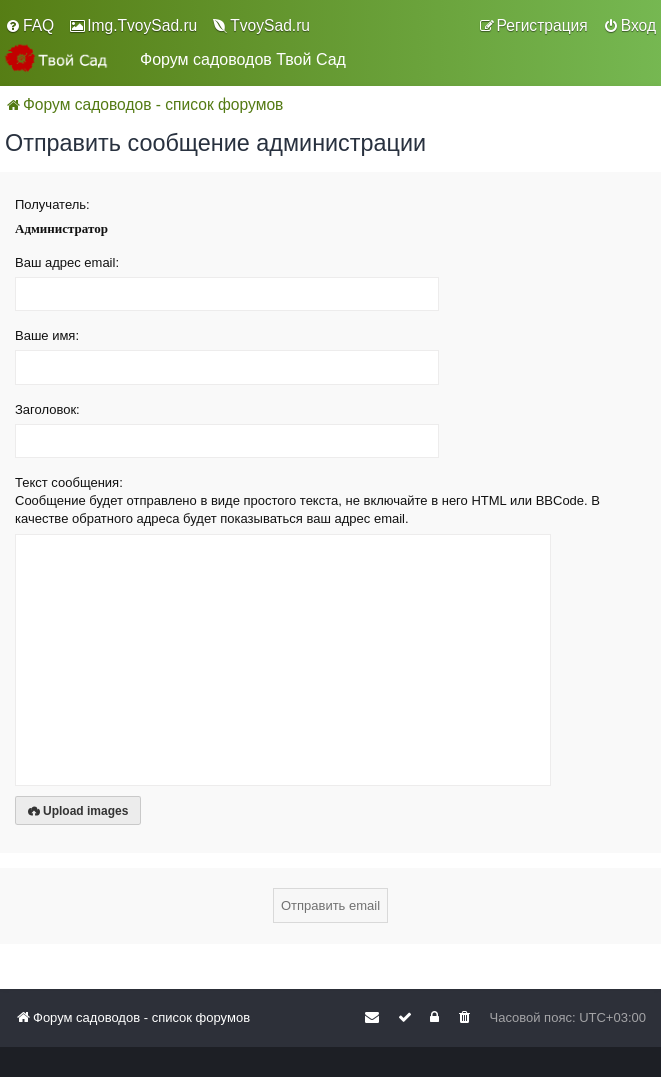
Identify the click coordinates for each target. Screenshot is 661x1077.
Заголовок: (47, 409)
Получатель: (52, 204)
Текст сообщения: (69, 482)
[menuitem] (29, 26)
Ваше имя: (47, 335)
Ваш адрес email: (67, 262)
